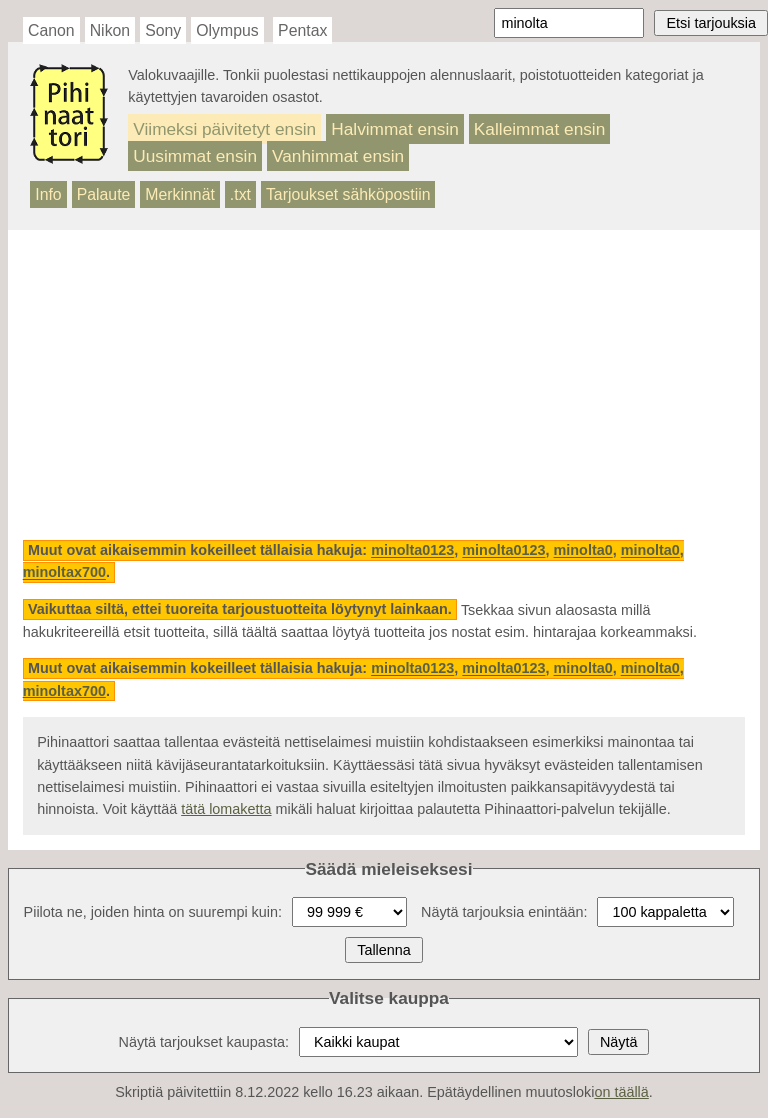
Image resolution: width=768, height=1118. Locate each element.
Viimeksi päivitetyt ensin (224, 129)
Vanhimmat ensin (338, 156)
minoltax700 (64, 573)
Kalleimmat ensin (539, 129)
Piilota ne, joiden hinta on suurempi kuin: (153, 912)
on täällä (621, 1092)
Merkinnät (180, 194)
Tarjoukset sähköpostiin (348, 194)
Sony (163, 30)
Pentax (302, 30)
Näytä (619, 1042)
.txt (240, 194)
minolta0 (583, 551)
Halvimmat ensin (395, 129)
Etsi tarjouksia (711, 23)
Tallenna (384, 950)
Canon (51, 30)
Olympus (227, 30)
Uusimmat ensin (195, 156)
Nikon (110, 30)
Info (48, 194)
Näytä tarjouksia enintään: (504, 912)
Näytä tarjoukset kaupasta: (204, 1042)
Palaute (104, 194)
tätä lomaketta (226, 809)
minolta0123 (412, 551)
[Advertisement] (384, 385)
